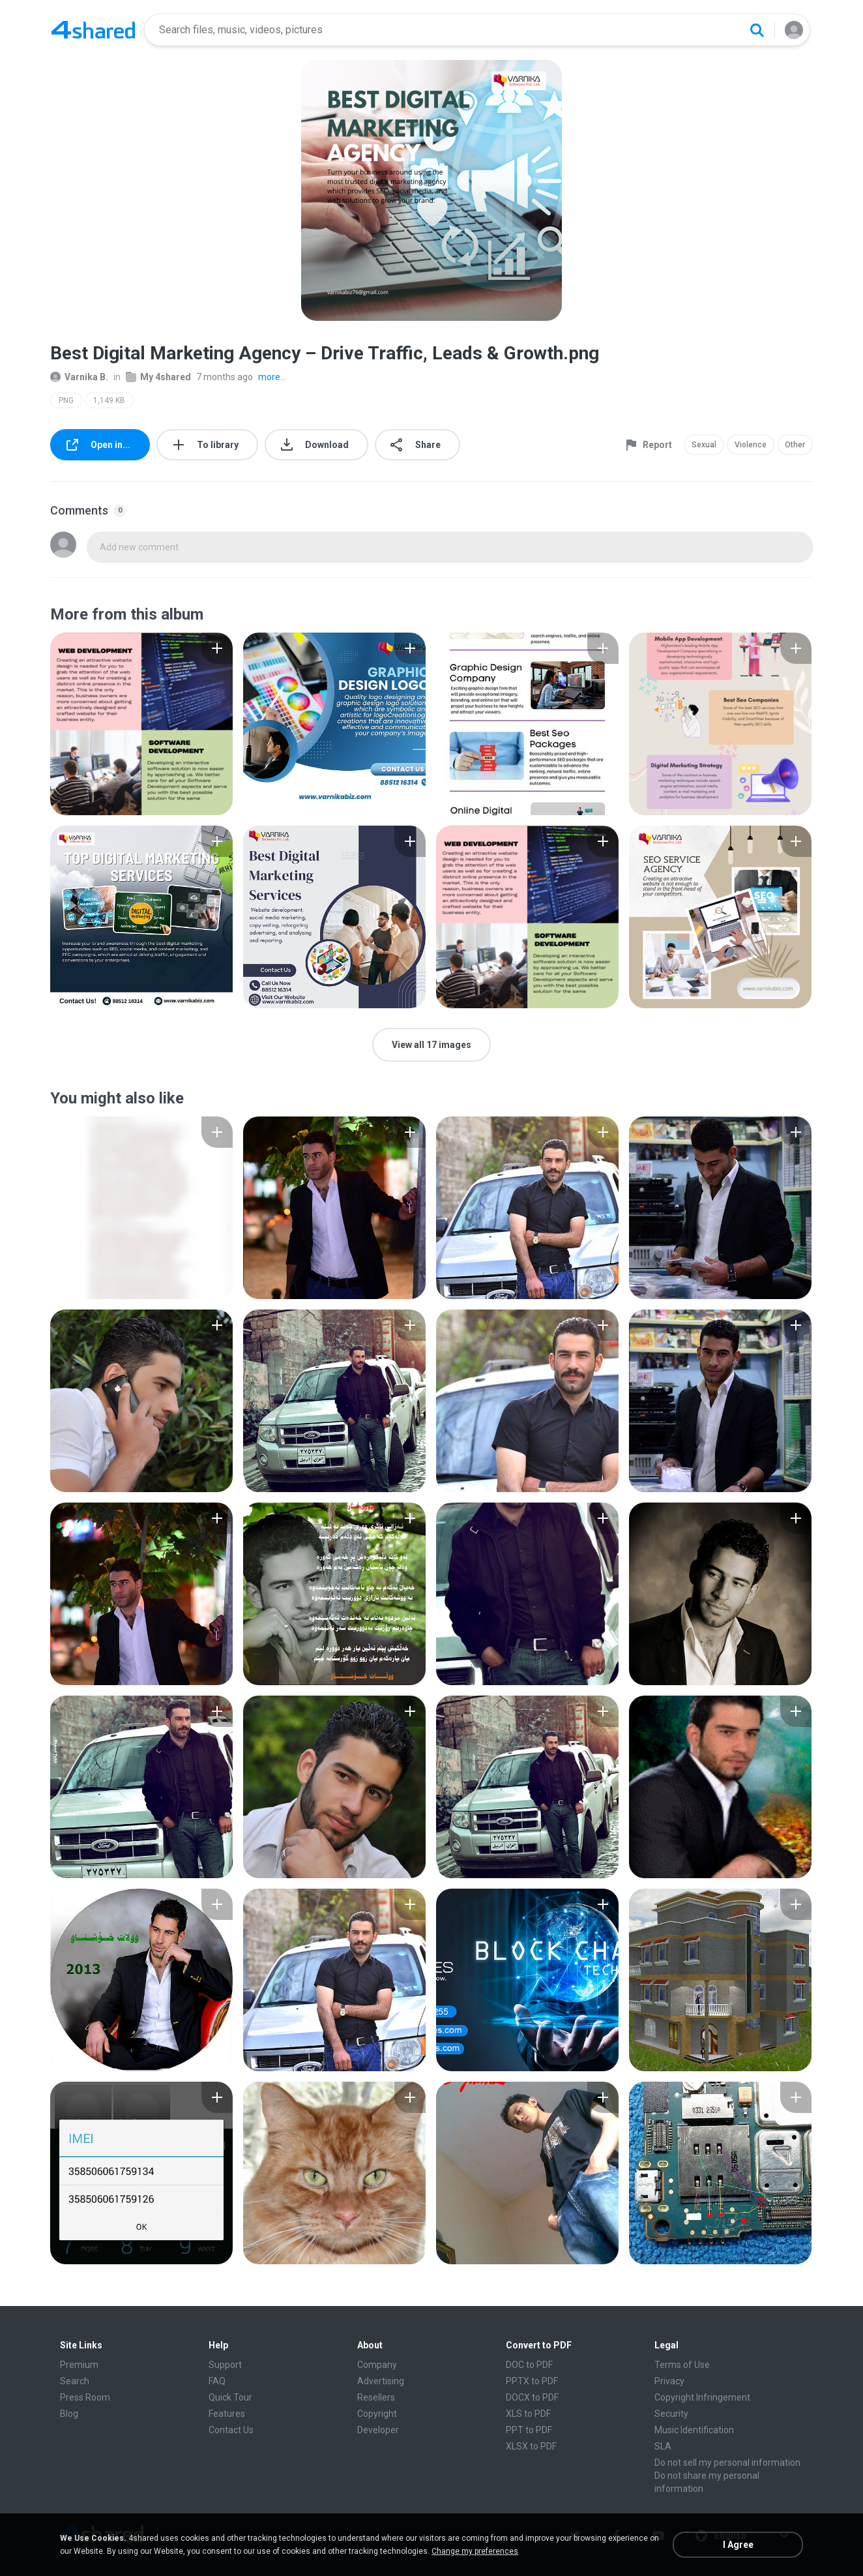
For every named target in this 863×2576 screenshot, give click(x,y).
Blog (69, 2413)
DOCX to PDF (532, 2397)
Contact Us (231, 2430)
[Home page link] (93, 30)
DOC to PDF (529, 2364)
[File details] (141, 724)
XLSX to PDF (531, 2446)
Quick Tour (230, 2397)
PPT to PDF (529, 2430)
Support (225, 2364)
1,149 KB (109, 400)
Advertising (380, 2381)
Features (227, 2413)
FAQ (217, 2381)
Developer (378, 2430)
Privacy (669, 2381)
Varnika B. (79, 377)
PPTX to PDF (532, 2381)
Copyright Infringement (702, 2397)
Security (671, 2413)
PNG (66, 400)
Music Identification (694, 2430)
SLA (662, 2446)
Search (74, 2381)
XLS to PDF (528, 2413)
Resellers (376, 2397)
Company (377, 2364)
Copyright (377, 2413)
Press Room (85, 2397)
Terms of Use (682, 2364)
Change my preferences (475, 2551)
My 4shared (158, 377)
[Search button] (756, 30)
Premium (79, 2364)
